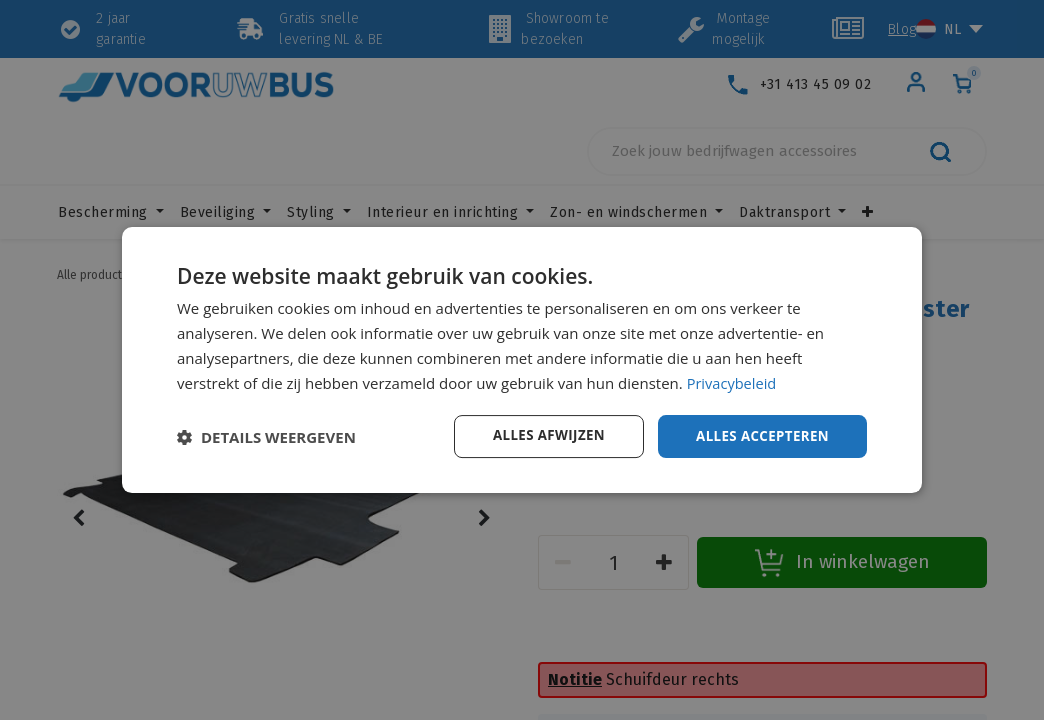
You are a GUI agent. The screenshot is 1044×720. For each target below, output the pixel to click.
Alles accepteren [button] (759, 435)
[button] (266, 437)
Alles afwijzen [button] (540, 435)
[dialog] (522, 360)
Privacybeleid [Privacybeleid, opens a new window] (733, 382)
